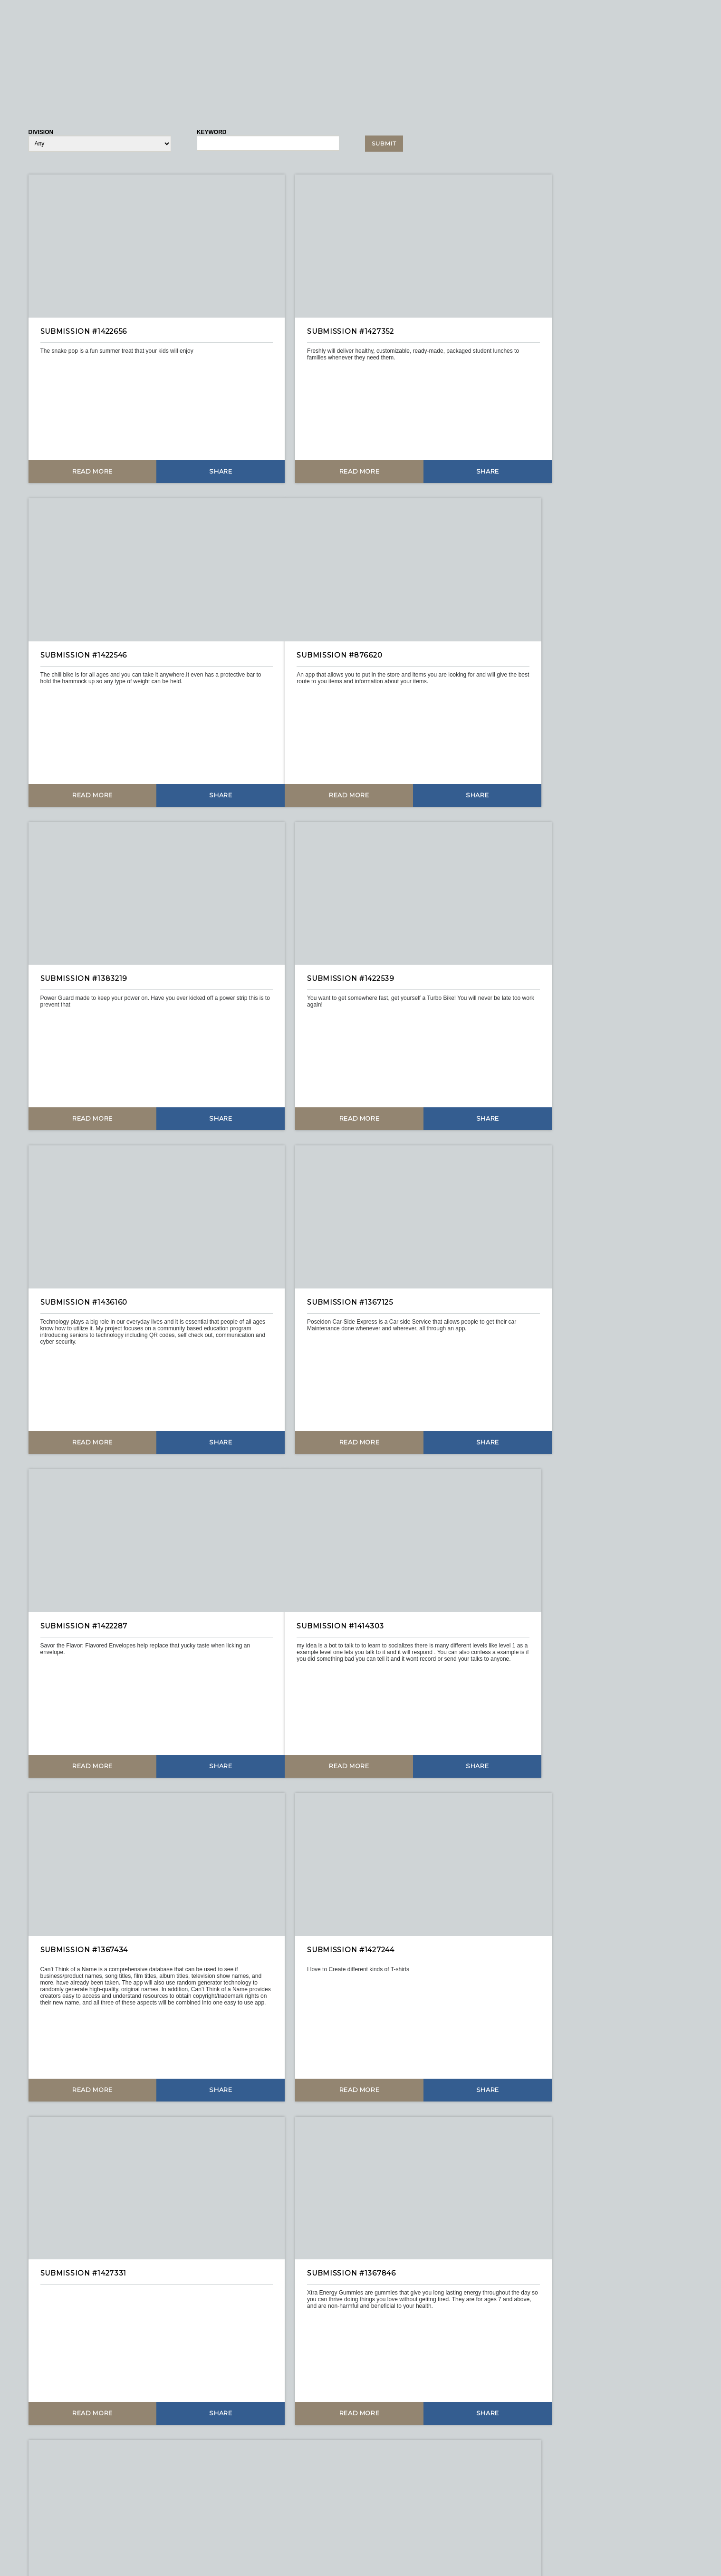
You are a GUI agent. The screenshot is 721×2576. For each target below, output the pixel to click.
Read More (82, 447)
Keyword (212, 132)
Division (41, 132)
